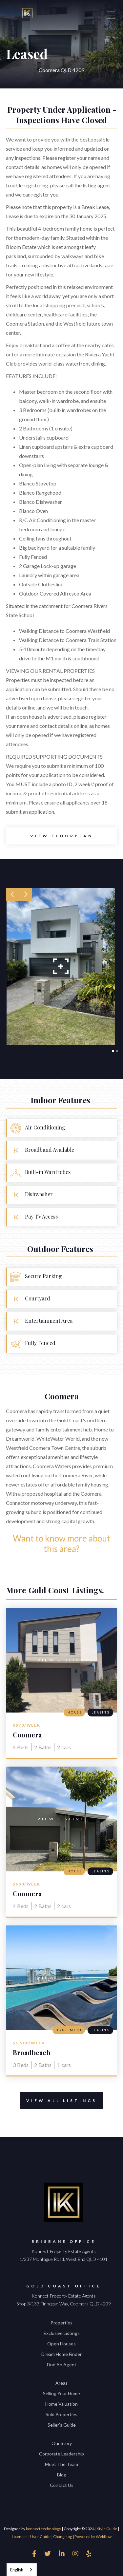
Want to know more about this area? (61, 1543)
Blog (61, 2474)
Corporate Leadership (61, 2453)
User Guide (40, 2536)
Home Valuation (61, 2404)
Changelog (62, 2536)
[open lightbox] (61, 835)
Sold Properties (61, 2414)
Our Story (61, 2443)
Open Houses (61, 2343)
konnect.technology (43, 2528)
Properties (61, 2322)
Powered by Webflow (93, 2536)
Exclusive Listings (62, 2333)
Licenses (20, 2536)
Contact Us (61, 2485)
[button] (12, 894)
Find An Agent (61, 2364)
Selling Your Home (61, 2393)
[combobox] (22, 2569)
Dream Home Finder (61, 2354)
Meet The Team (61, 2464)
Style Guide (107, 2528)
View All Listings (58, 2100)
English (16, 2569)
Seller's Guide (62, 2425)
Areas (61, 2383)
